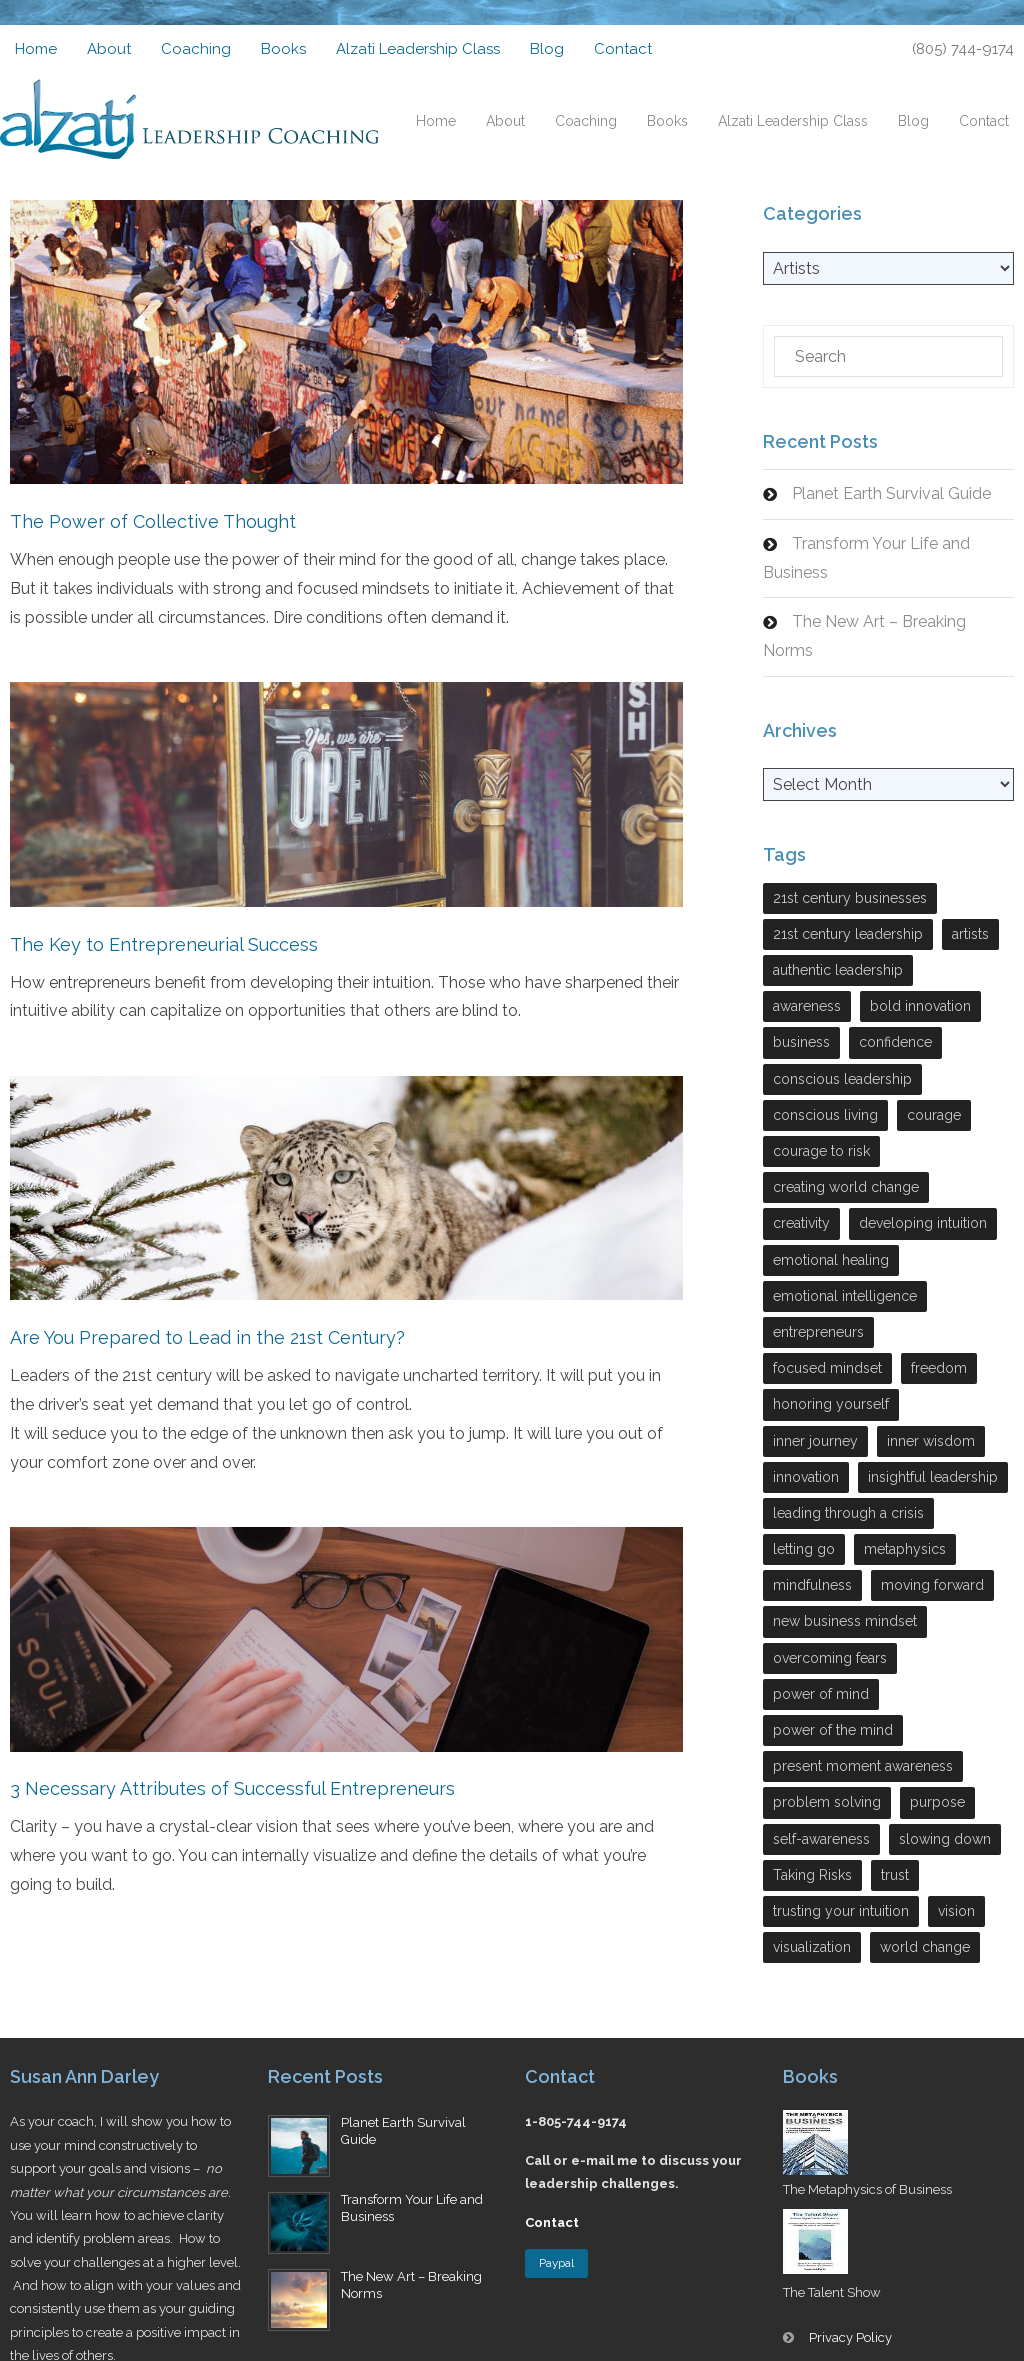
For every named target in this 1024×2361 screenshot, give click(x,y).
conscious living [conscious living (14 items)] (825, 1115)
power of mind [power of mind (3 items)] (821, 1694)
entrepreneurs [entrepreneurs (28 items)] (818, 1332)
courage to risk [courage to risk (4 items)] (821, 1151)
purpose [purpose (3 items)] (937, 1802)
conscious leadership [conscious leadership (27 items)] (842, 1079)
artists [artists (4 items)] (970, 934)
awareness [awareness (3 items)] (807, 1006)
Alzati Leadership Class (418, 49)
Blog (547, 49)
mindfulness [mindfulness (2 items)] (812, 1585)
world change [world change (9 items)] (925, 1947)
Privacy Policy (850, 2337)
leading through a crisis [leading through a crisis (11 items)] (848, 1513)
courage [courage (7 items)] (934, 1115)
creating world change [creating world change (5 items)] (846, 1187)
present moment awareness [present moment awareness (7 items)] (863, 1766)
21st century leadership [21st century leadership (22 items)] (848, 934)
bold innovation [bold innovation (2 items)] (920, 1006)
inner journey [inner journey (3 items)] (815, 1441)
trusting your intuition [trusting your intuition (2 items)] (841, 1911)
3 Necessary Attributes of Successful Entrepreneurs (232, 1787)
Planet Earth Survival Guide (891, 493)
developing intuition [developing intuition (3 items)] (923, 1223)
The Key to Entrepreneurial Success (164, 943)
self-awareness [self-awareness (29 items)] (821, 1839)
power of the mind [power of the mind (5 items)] (833, 1730)
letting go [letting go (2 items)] (804, 1549)
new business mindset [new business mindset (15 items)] (845, 1621)
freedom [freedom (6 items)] (939, 1368)
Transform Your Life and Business (866, 558)
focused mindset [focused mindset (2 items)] (827, 1368)
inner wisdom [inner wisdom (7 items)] (931, 1441)
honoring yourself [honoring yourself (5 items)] (831, 1404)
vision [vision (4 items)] (956, 1911)
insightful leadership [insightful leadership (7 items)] (933, 1477)
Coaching (196, 49)
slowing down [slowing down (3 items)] (945, 1839)
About (109, 49)
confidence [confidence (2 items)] (895, 1042)
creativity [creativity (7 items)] (801, 1223)
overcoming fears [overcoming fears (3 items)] (830, 1658)
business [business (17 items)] (801, 1042)
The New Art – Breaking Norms (864, 636)
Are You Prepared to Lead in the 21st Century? (207, 1336)
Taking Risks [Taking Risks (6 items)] (812, 1875)
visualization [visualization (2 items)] (812, 1947)
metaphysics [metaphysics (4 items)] (905, 1549)
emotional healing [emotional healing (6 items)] (831, 1260)
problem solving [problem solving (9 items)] (827, 1802)
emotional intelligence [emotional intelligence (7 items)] (845, 1296)
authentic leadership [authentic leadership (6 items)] (838, 970)
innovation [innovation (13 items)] (806, 1477)
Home (36, 49)
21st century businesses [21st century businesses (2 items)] (850, 898)
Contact (623, 49)
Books (283, 49)
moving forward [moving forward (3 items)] (932, 1585)
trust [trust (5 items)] (895, 1875)
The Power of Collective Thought (153, 521)
